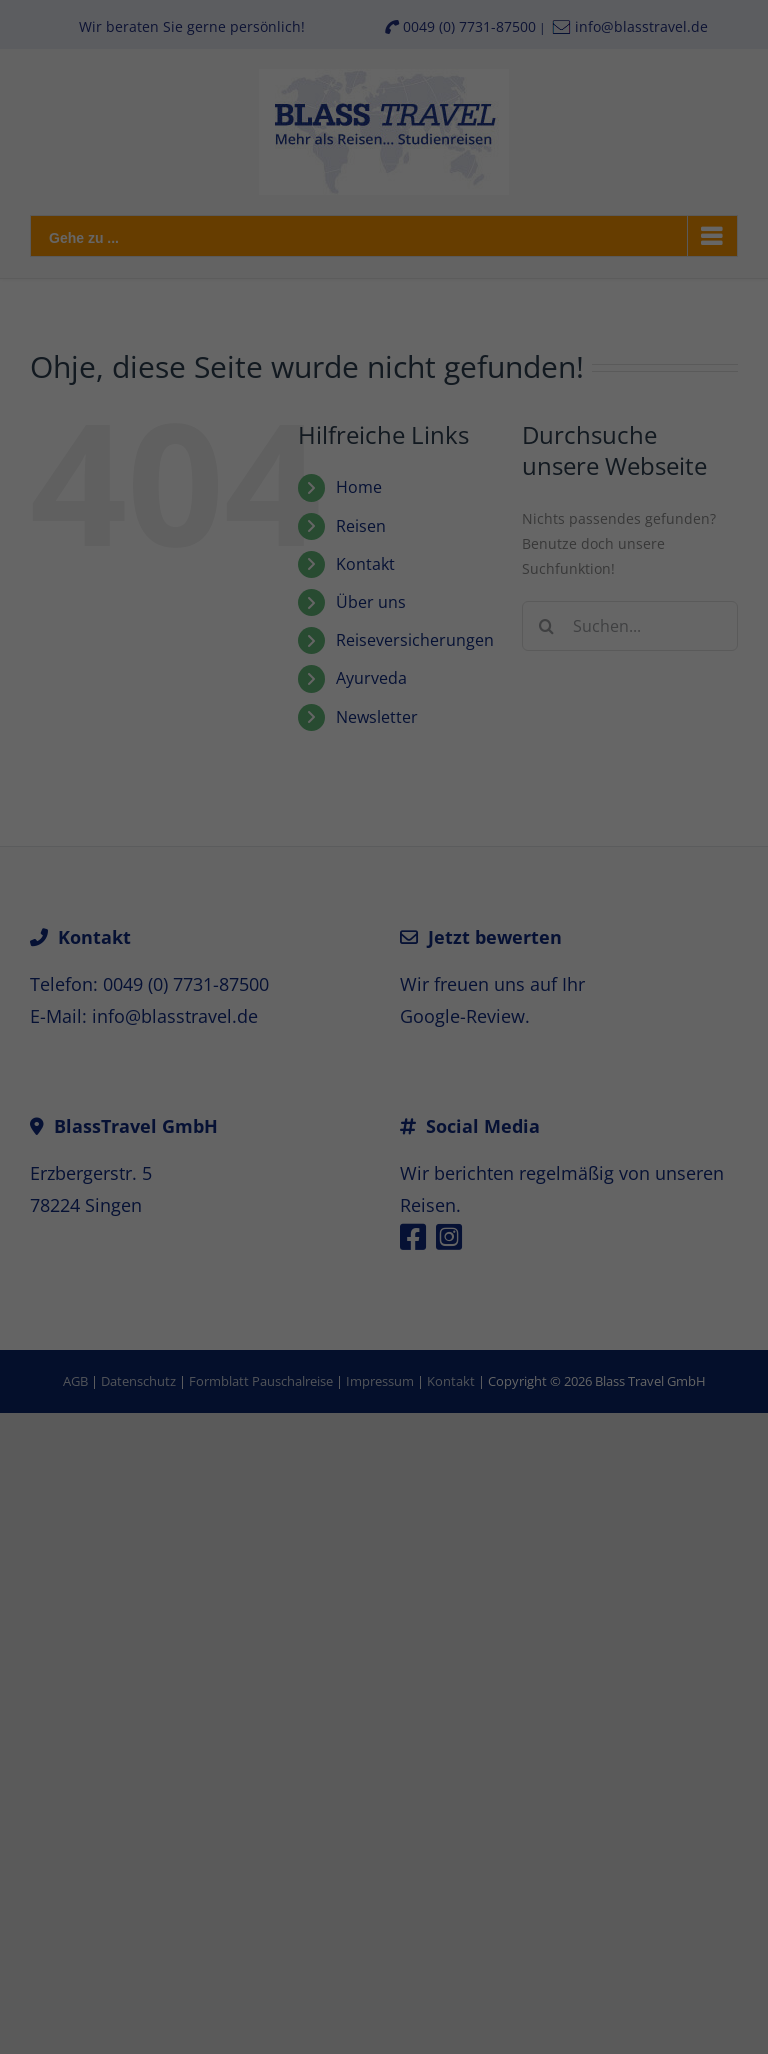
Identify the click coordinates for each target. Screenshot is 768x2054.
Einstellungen (420, 1665)
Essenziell (171, 1730)
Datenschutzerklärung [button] (394, 2022)
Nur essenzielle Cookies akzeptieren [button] (384, 1919)
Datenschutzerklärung (513, 1645)
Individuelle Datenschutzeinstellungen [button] (384, 1978)
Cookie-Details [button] (283, 2022)
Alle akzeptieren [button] (384, 1801)
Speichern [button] (384, 1860)
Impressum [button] (495, 2022)
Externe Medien (564, 1730)
